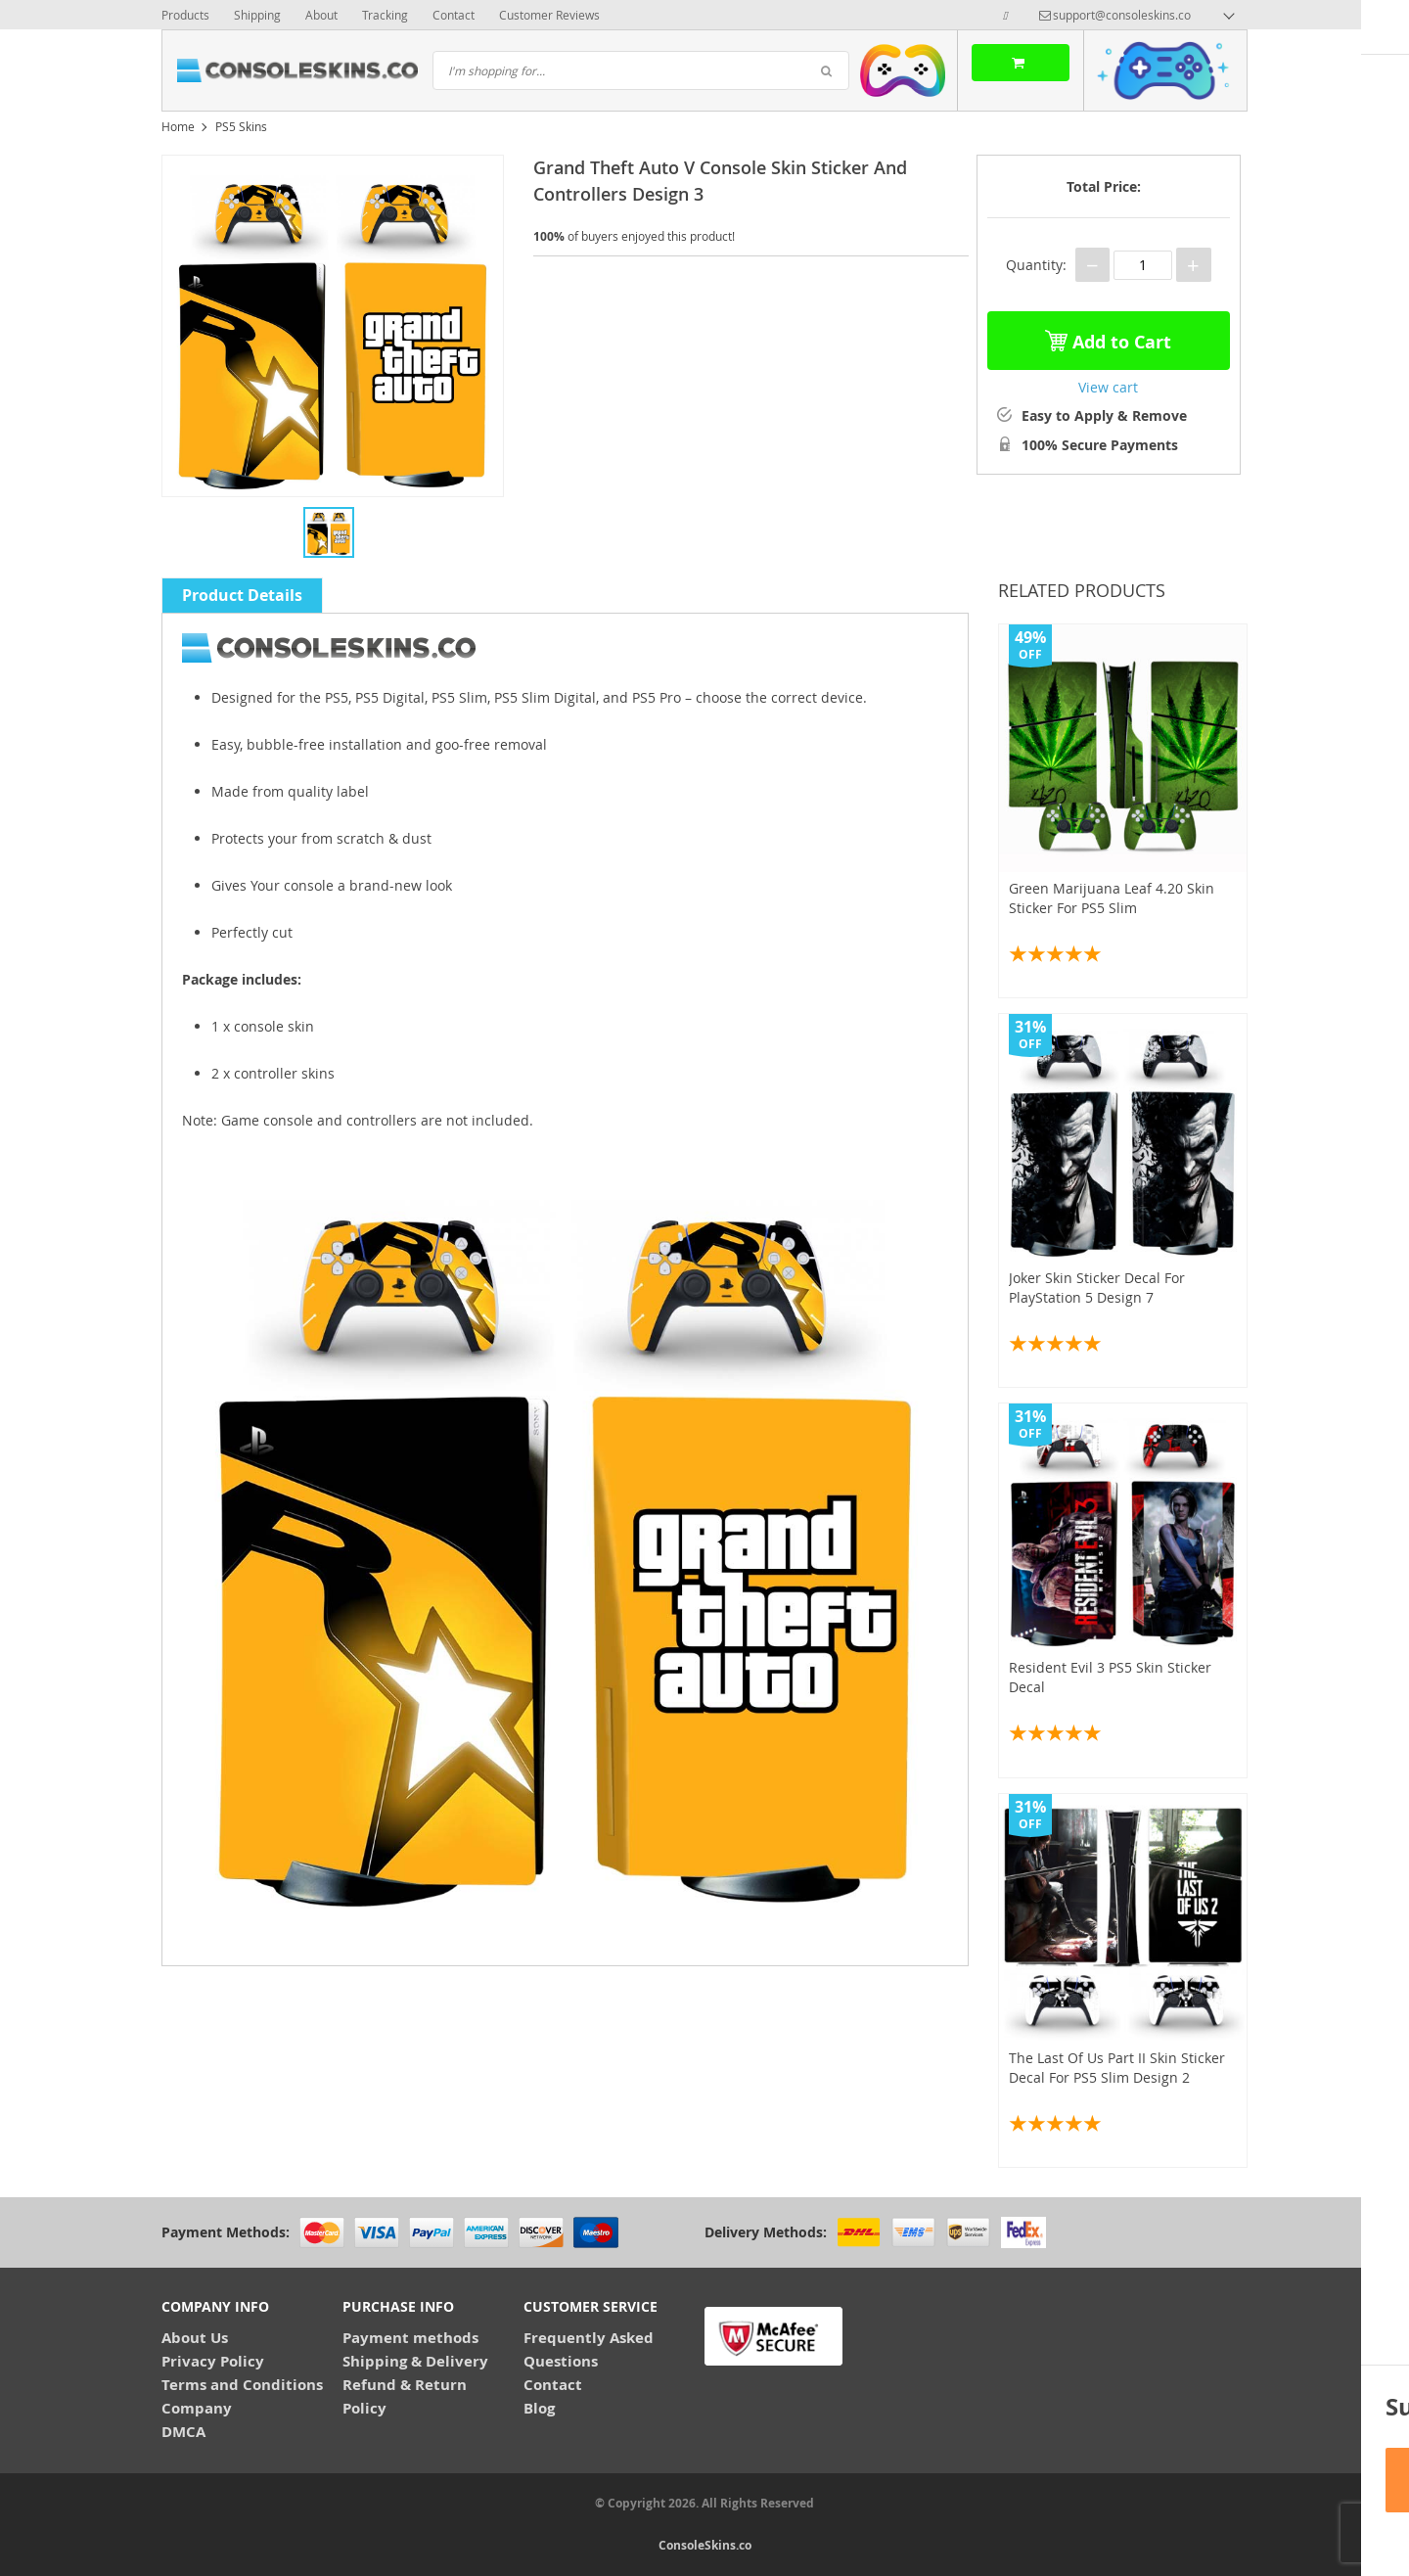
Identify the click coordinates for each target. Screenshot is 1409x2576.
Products (185, 15)
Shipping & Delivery (415, 2361)
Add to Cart (1108, 337)
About (321, 15)
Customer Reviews (549, 15)
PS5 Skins (241, 126)
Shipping (257, 15)
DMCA (183, 2431)
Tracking (385, 15)
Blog (539, 2408)
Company (196, 2408)
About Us (194, 2337)
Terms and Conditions (242, 2384)
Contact (453, 15)
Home (178, 126)
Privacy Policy (212, 2361)
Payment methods (410, 2337)
